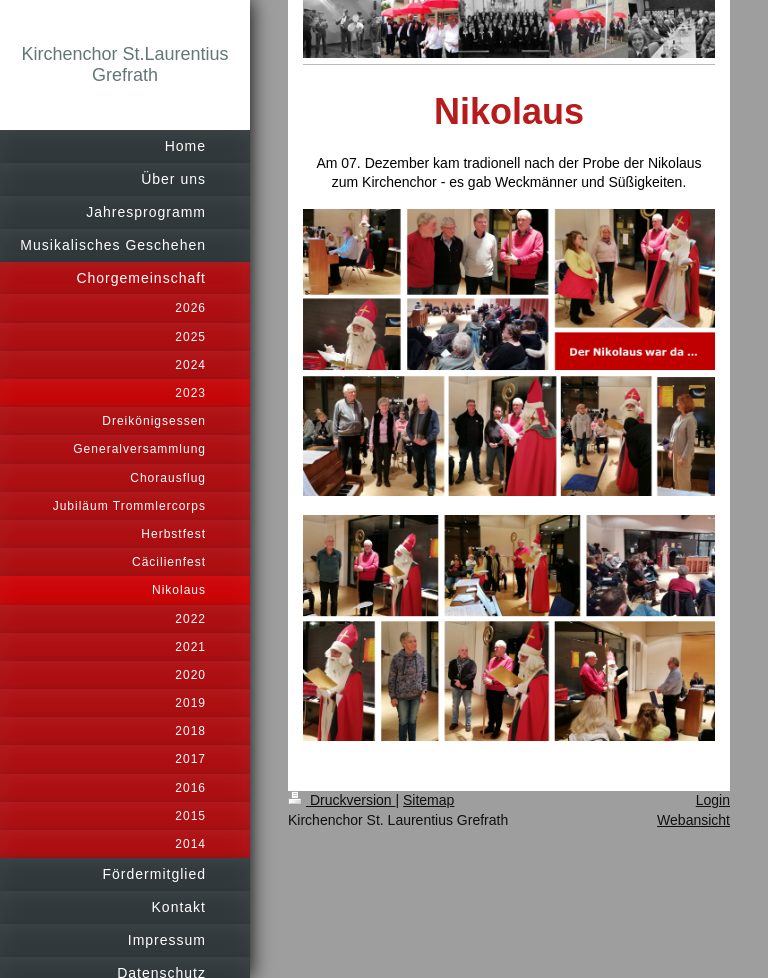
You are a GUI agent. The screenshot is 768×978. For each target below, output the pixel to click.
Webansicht (693, 820)
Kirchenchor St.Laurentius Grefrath (124, 64)
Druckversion (341, 800)
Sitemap (428, 800)
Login (713, 800)
